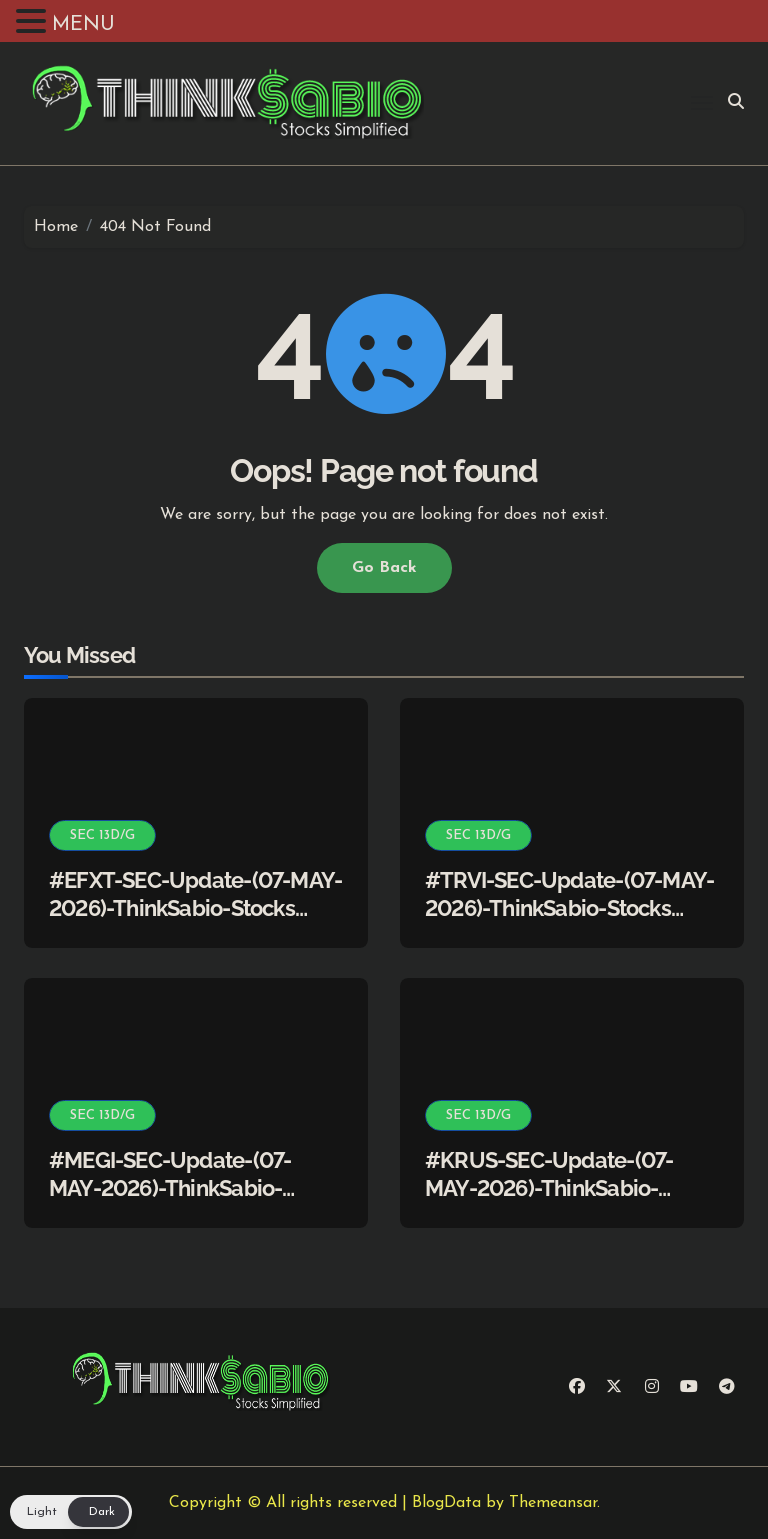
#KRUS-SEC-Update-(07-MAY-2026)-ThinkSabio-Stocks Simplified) (549, 1188)
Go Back (384, 568)
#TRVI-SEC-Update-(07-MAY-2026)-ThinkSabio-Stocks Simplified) (569, 908)
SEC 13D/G (102, 835)
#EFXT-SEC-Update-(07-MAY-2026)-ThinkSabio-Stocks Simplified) (195, 908)
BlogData (446, 1503)
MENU (83, 25)
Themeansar (553, 1503)
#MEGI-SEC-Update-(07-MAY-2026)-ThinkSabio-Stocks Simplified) (170, 1188)
